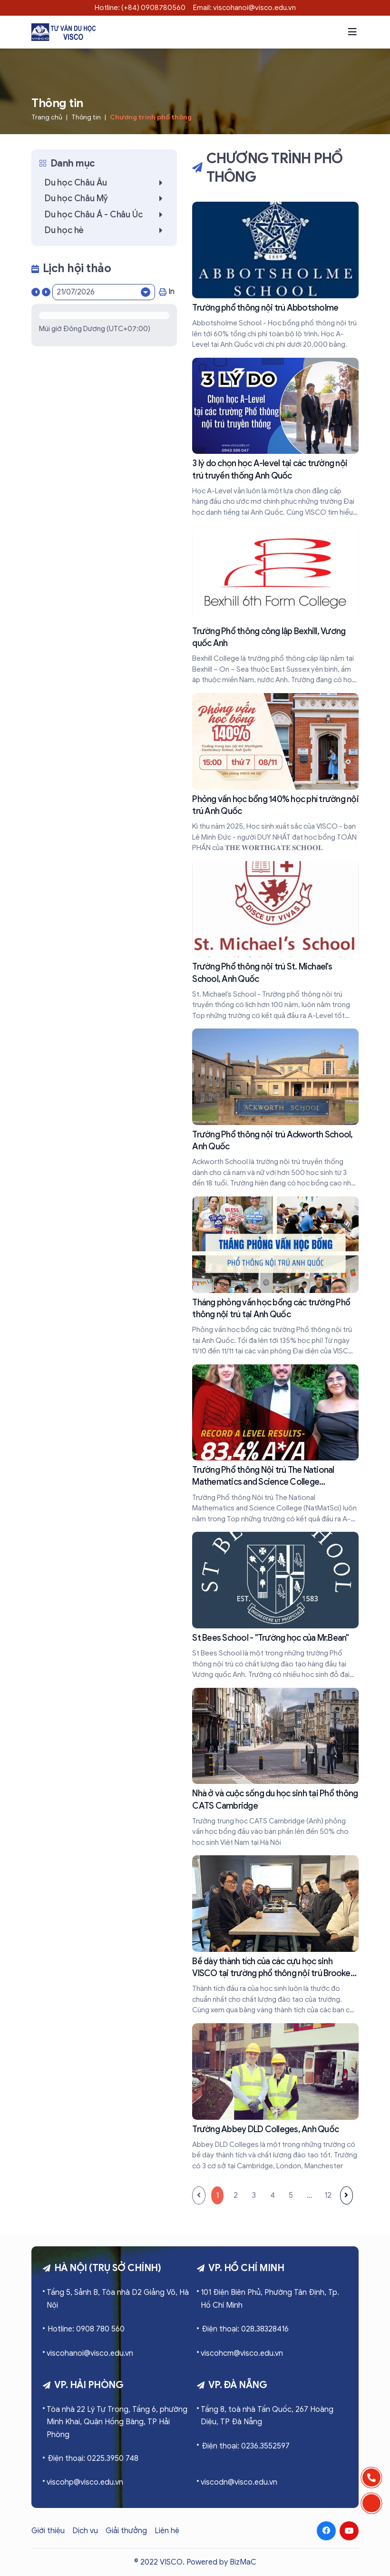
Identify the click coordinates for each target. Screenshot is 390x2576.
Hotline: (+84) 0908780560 (140, 7)
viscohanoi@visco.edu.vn (90, 2353)
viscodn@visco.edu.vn (239, 2482)
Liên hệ (167, 2531)
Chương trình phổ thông (151, 117)
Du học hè (106, 230)
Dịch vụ (85, 2531)
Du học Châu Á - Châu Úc (106, 214)
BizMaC (243, 2562)
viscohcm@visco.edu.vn (242, 2353)
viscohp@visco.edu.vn (85, 2482)
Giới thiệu (48, 2531)
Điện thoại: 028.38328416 (245, 2329)
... (309, 2195)
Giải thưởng (126, 2531)
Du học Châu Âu (106, 182)
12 (328, 2195)
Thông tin (86, 117)
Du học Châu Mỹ (106, 198)
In (167, 291)
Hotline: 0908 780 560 (86, 2329)
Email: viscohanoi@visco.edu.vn (244, 7)
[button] (352, 31)
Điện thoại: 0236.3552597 (246, 2446)
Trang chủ (46, 117)
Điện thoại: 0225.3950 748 (93, 2458)
